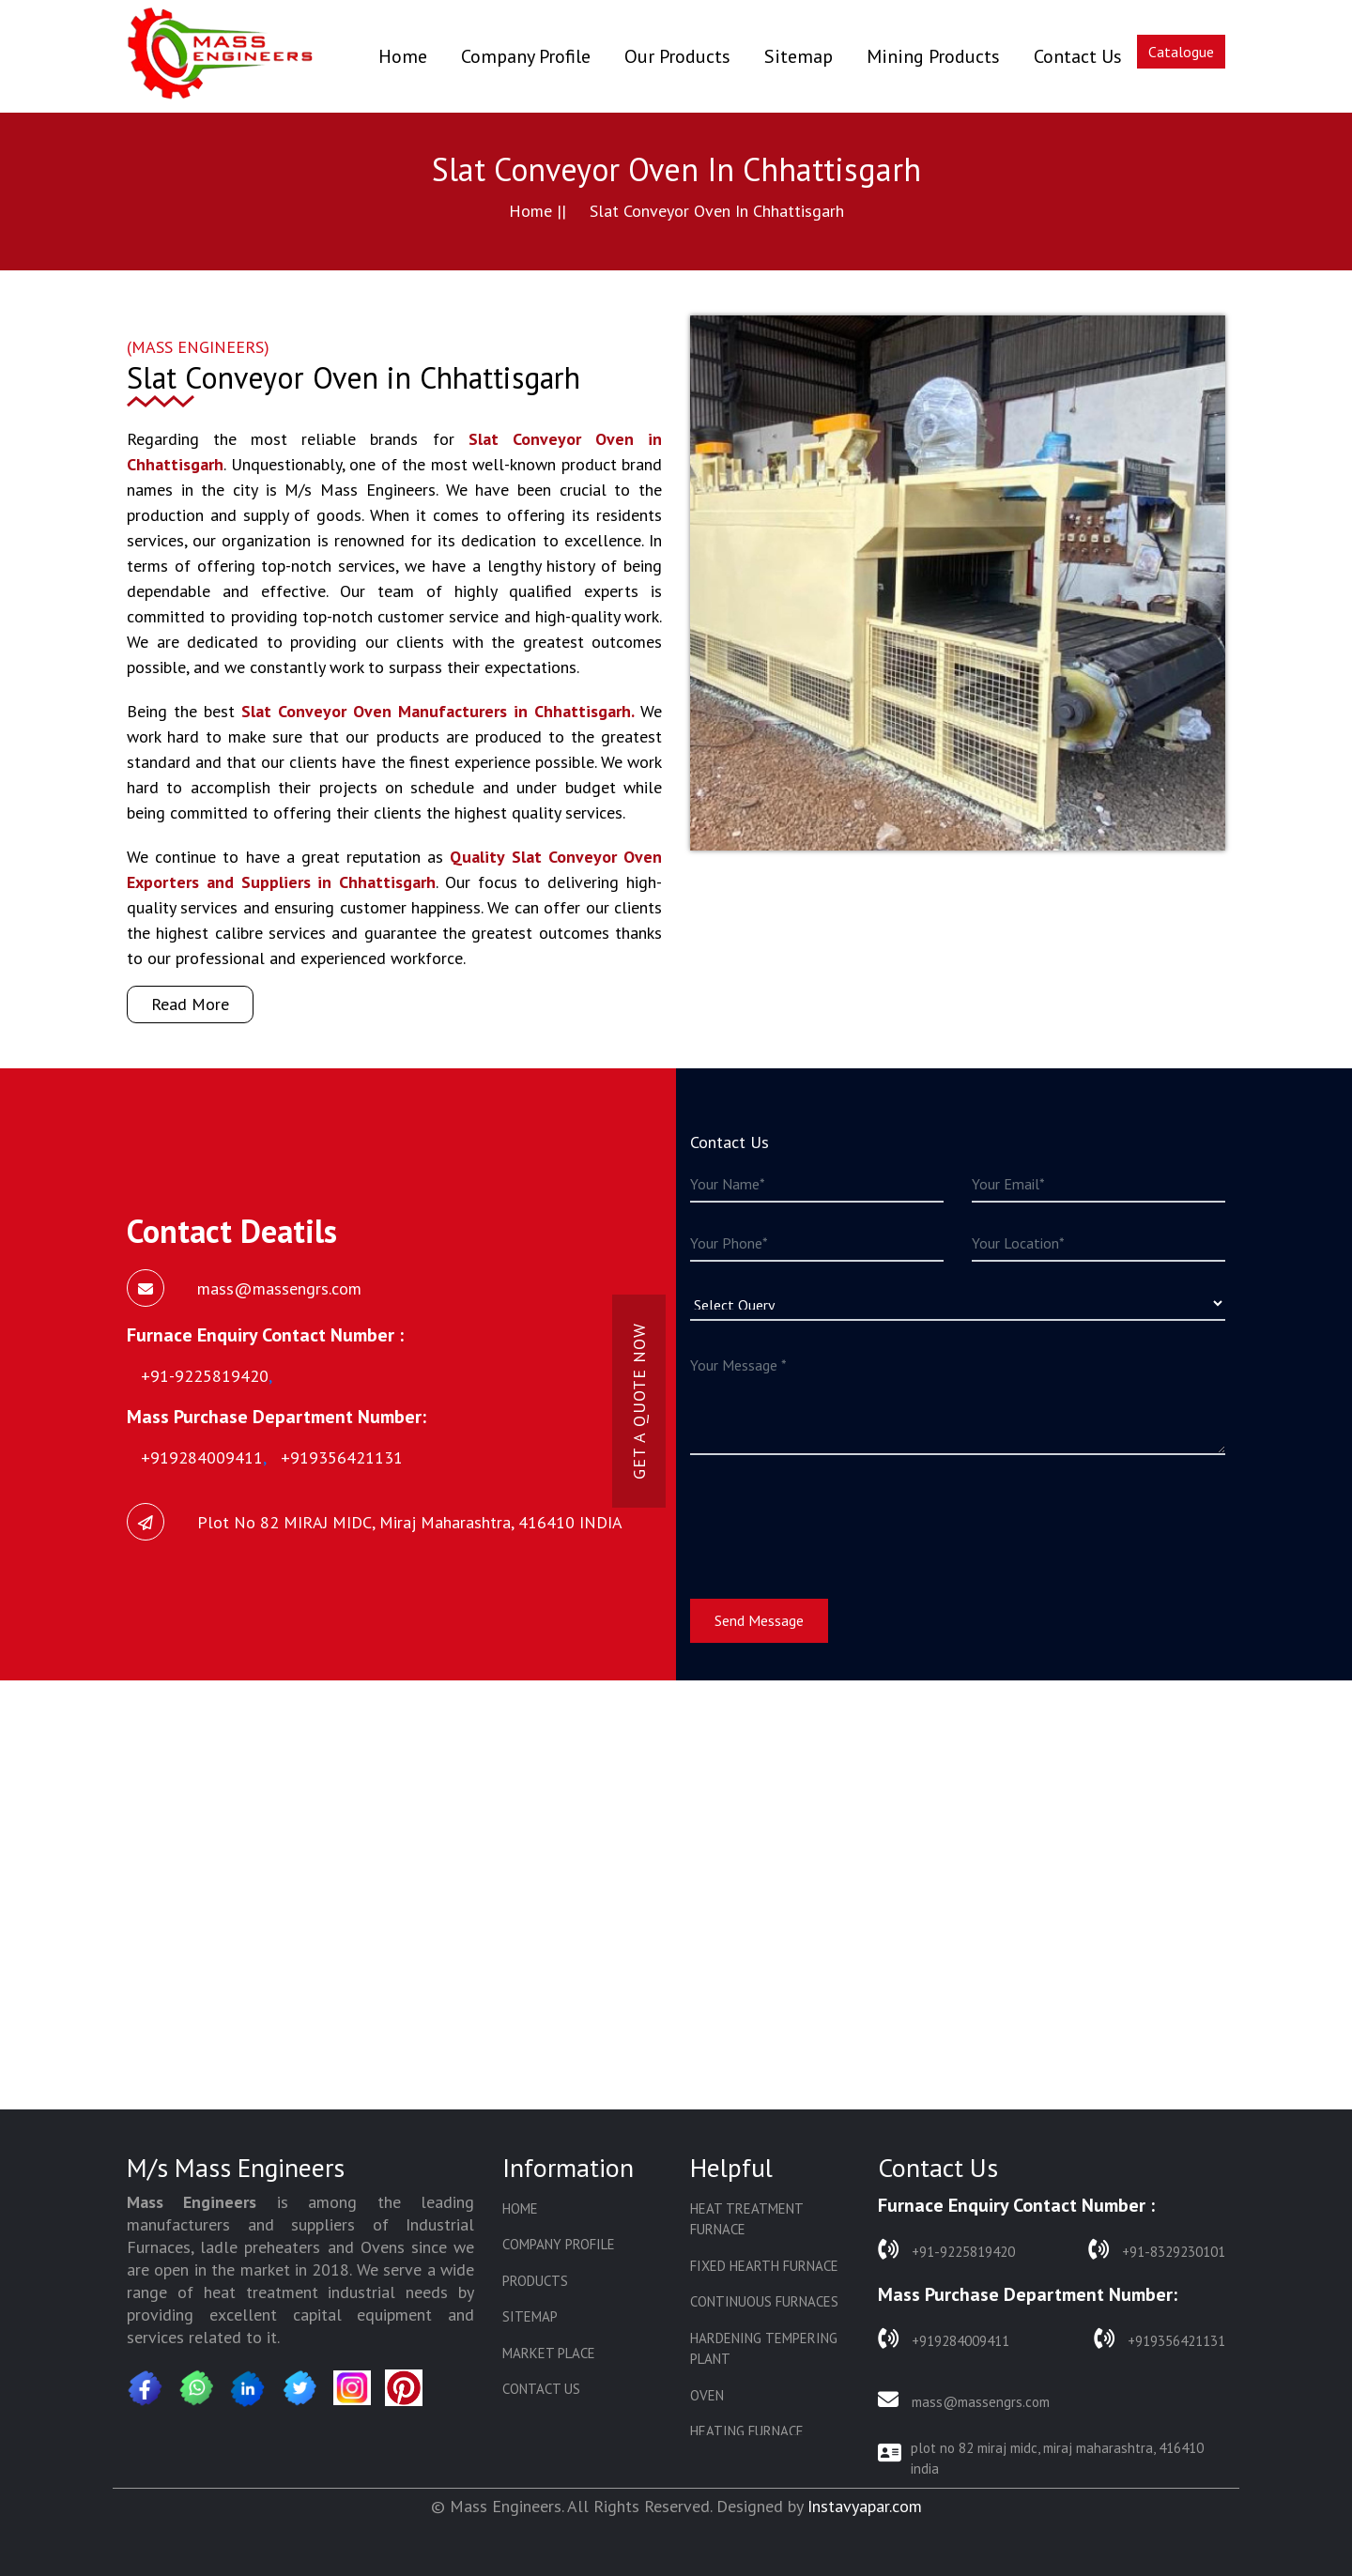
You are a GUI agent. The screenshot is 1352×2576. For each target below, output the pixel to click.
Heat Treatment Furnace (746, 2219)
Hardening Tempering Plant (763, 2349)
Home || (537, 211)
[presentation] (833, 1515)
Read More (190, 1004)
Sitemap (798, 56)
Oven (707, 2395)
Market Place (548, 2353)
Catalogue (1181, 51)
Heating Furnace (747, 2431)
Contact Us (1078, 56)
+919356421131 (1159, 2338)
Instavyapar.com (864, 2506)
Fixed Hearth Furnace (764, 2266)
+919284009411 (943, 2338)
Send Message (759, 1620)
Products (535, 2281)
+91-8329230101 (1156, 2249)
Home (402, 56)
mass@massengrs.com (964, 2399)
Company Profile (526, 56)
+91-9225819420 (946, 2249)
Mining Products (933, 56)
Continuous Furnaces (764, 2301)
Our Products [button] (677, 56)
